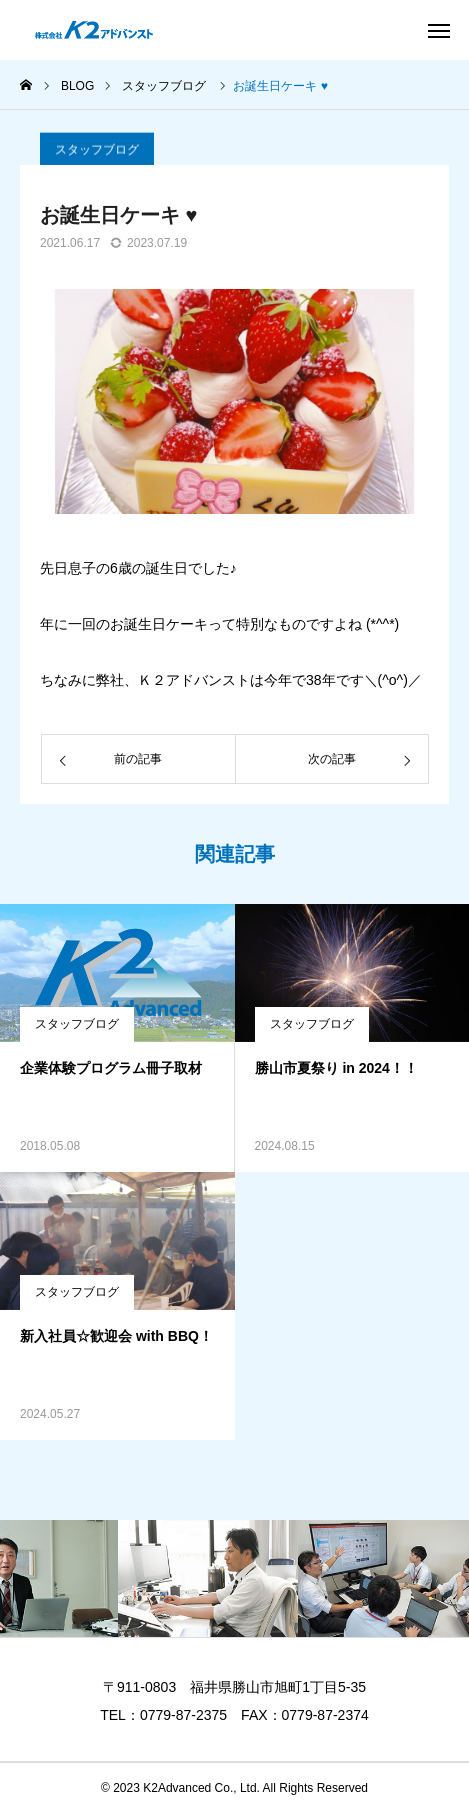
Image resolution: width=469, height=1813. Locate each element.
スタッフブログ (97, 158)
